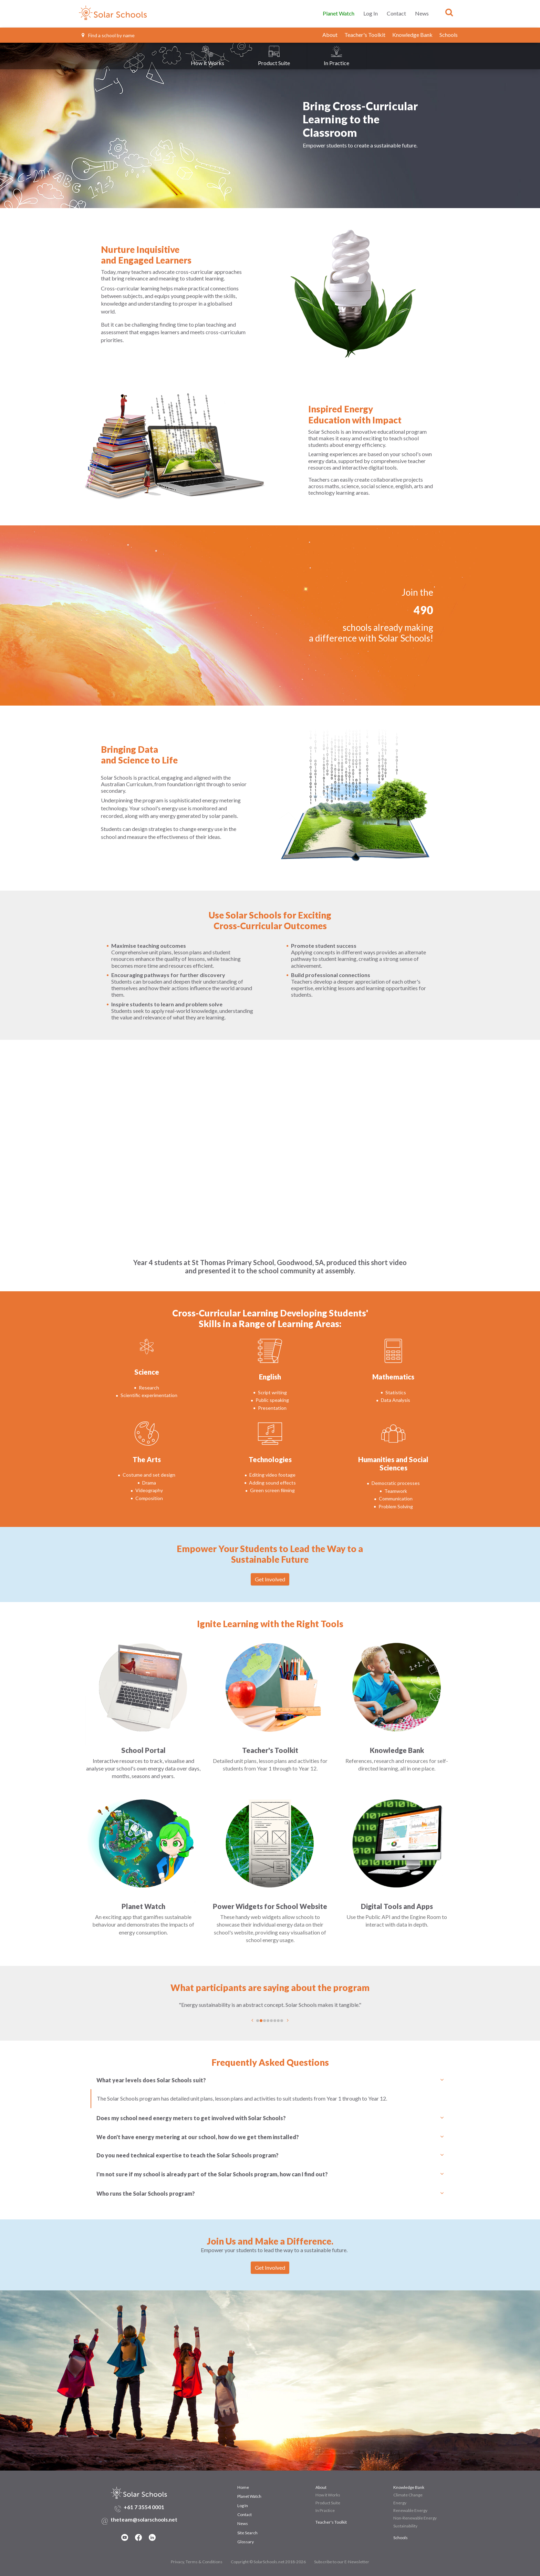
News (422, 13)
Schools (448, 34)
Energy (399, 2502)
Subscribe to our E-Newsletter (341, 2561)
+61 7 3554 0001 (144, 2507)
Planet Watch (338, 13)
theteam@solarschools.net (144, 2519)
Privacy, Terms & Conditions (196, 2561)
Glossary (245, 2541)
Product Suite (327, 2502)
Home (243, 2487)
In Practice (325, 2510)
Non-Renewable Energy (415, 2518)
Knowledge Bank (412, 34)
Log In (370, 13)
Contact (396, 13)
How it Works (327, 2494)
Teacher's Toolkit (364, 34)
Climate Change (408, 2494)
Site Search (247, 2532)
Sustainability (405, 2525)
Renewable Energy (410, 2510)
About (330, 34)
